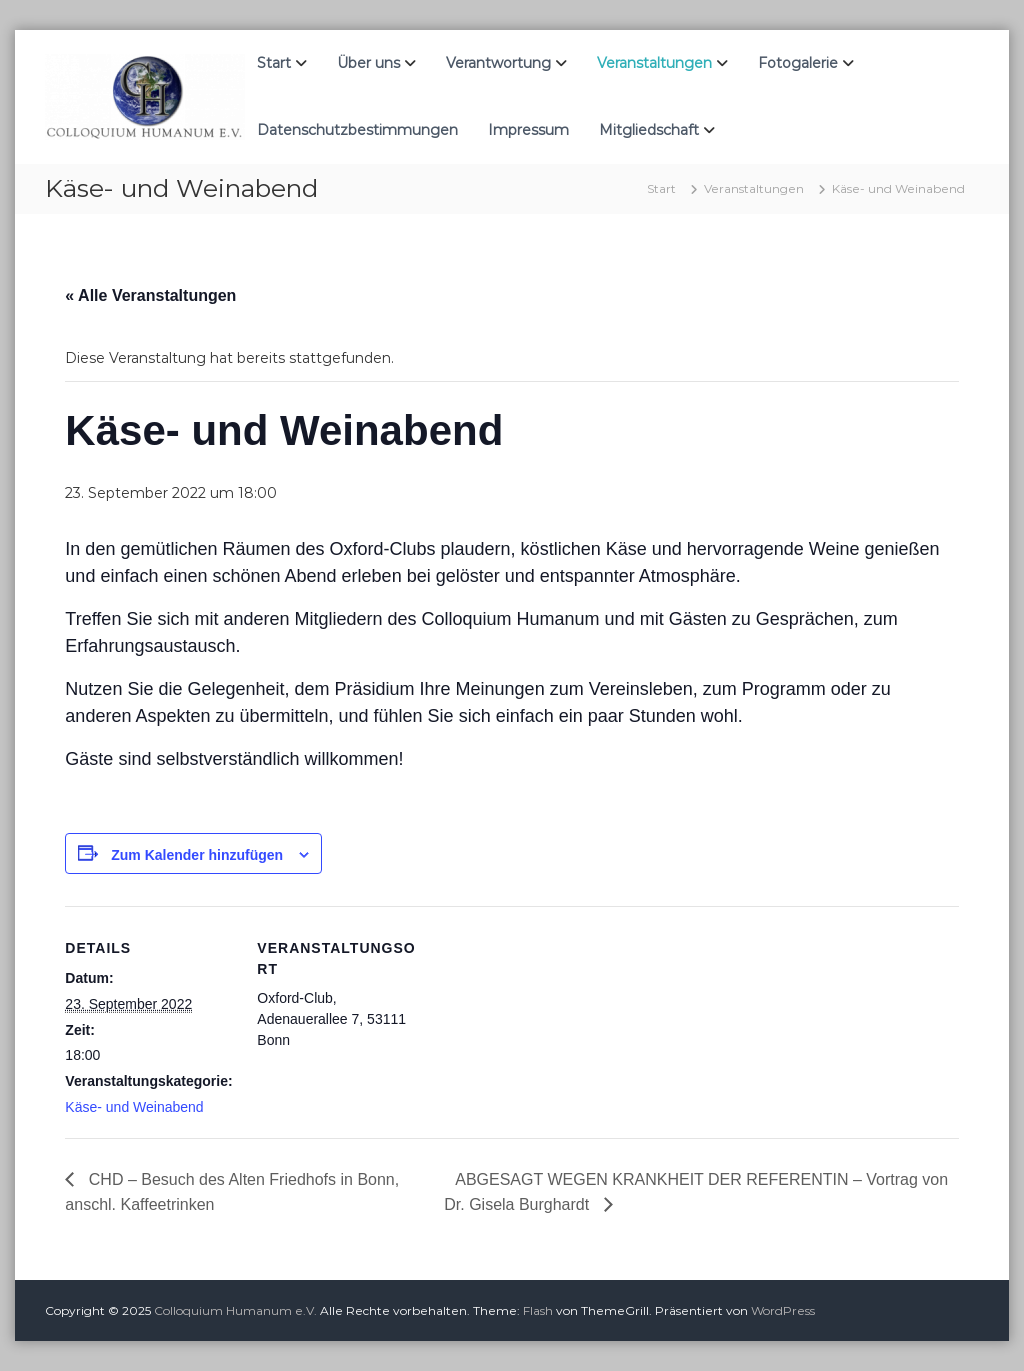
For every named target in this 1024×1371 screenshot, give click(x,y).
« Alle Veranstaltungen (150, 295)
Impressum (528, 130)
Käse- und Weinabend (134, 1107)
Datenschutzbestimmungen (357, 130)
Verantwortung (498, 63)
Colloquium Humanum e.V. (235, 1310)
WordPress (783, 1310)
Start (274, 63)
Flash (538, 1310)
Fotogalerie (798, 63)
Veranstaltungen (654, 63)
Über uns (368, 63)
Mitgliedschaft (649, 130)
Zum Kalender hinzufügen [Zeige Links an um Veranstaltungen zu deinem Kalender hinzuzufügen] (197, 855)
